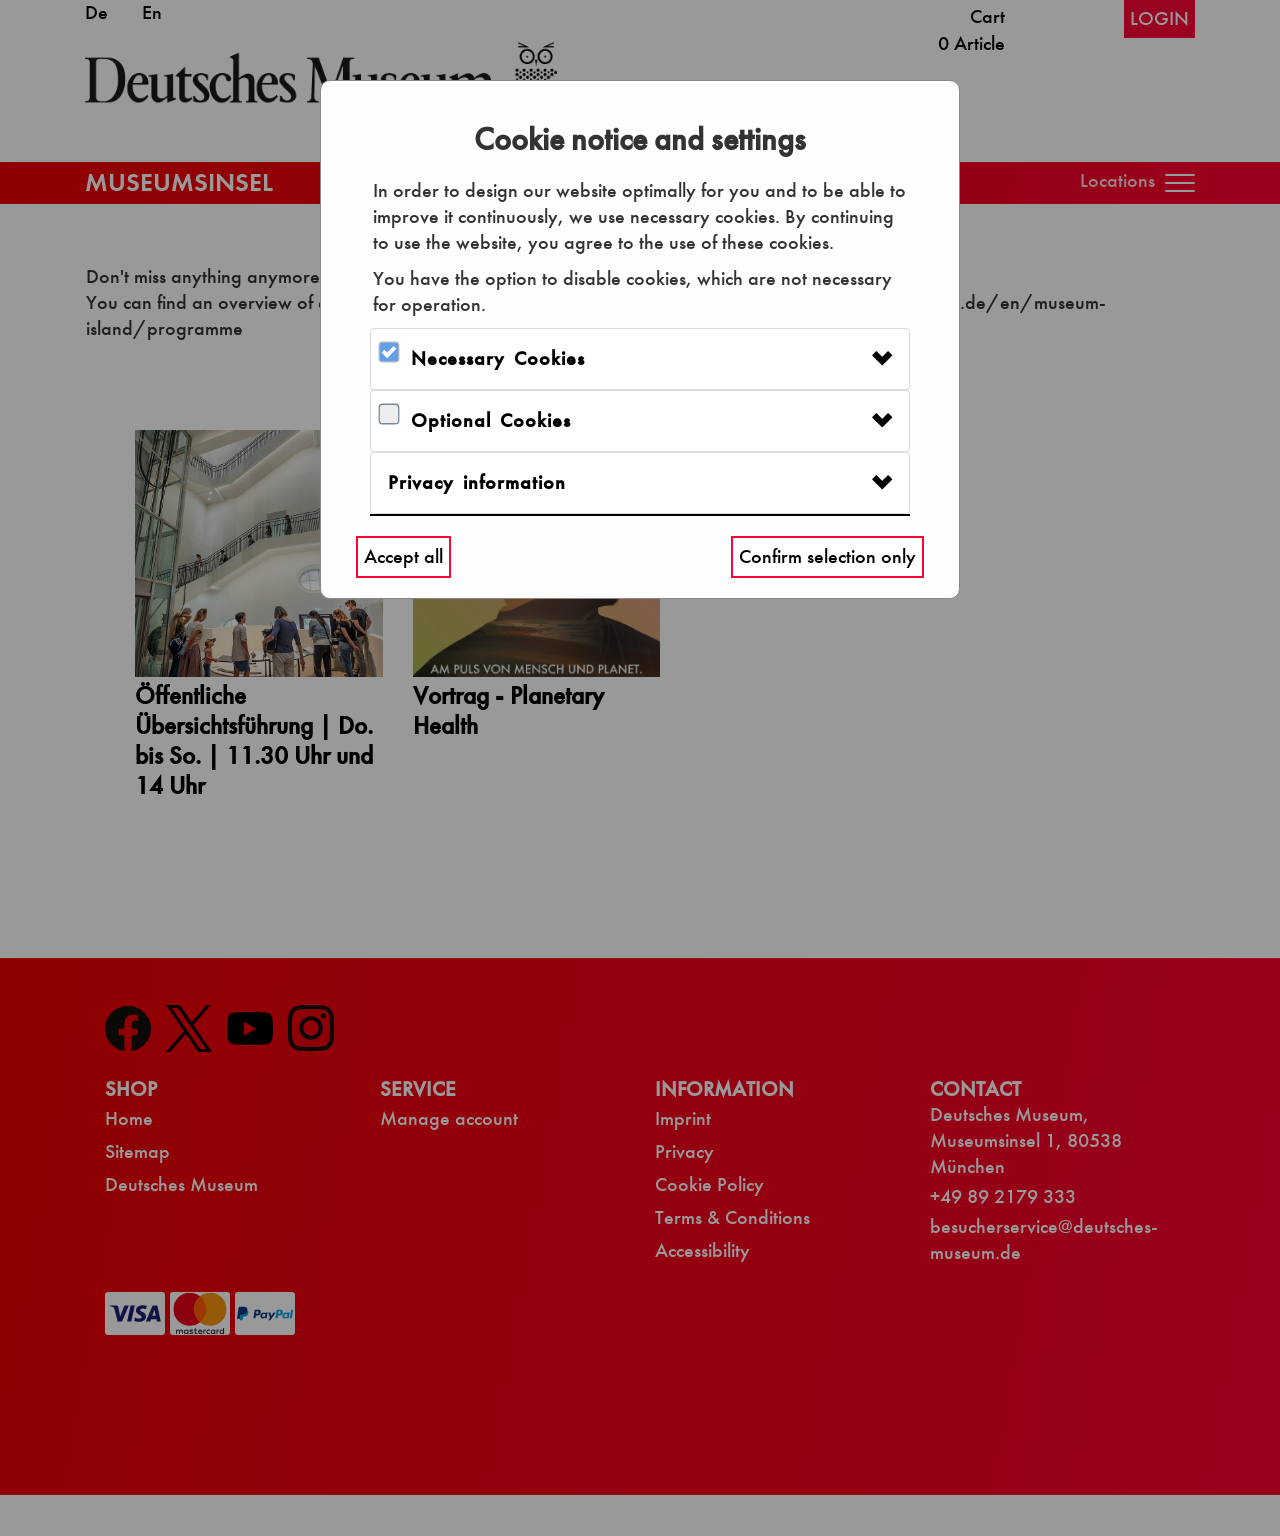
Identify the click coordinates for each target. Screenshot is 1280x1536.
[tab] (640, 359)
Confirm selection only (827, 556)
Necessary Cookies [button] (498, 358)
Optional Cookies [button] (491, 420)
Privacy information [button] (477, 482)
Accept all (403, 556)
